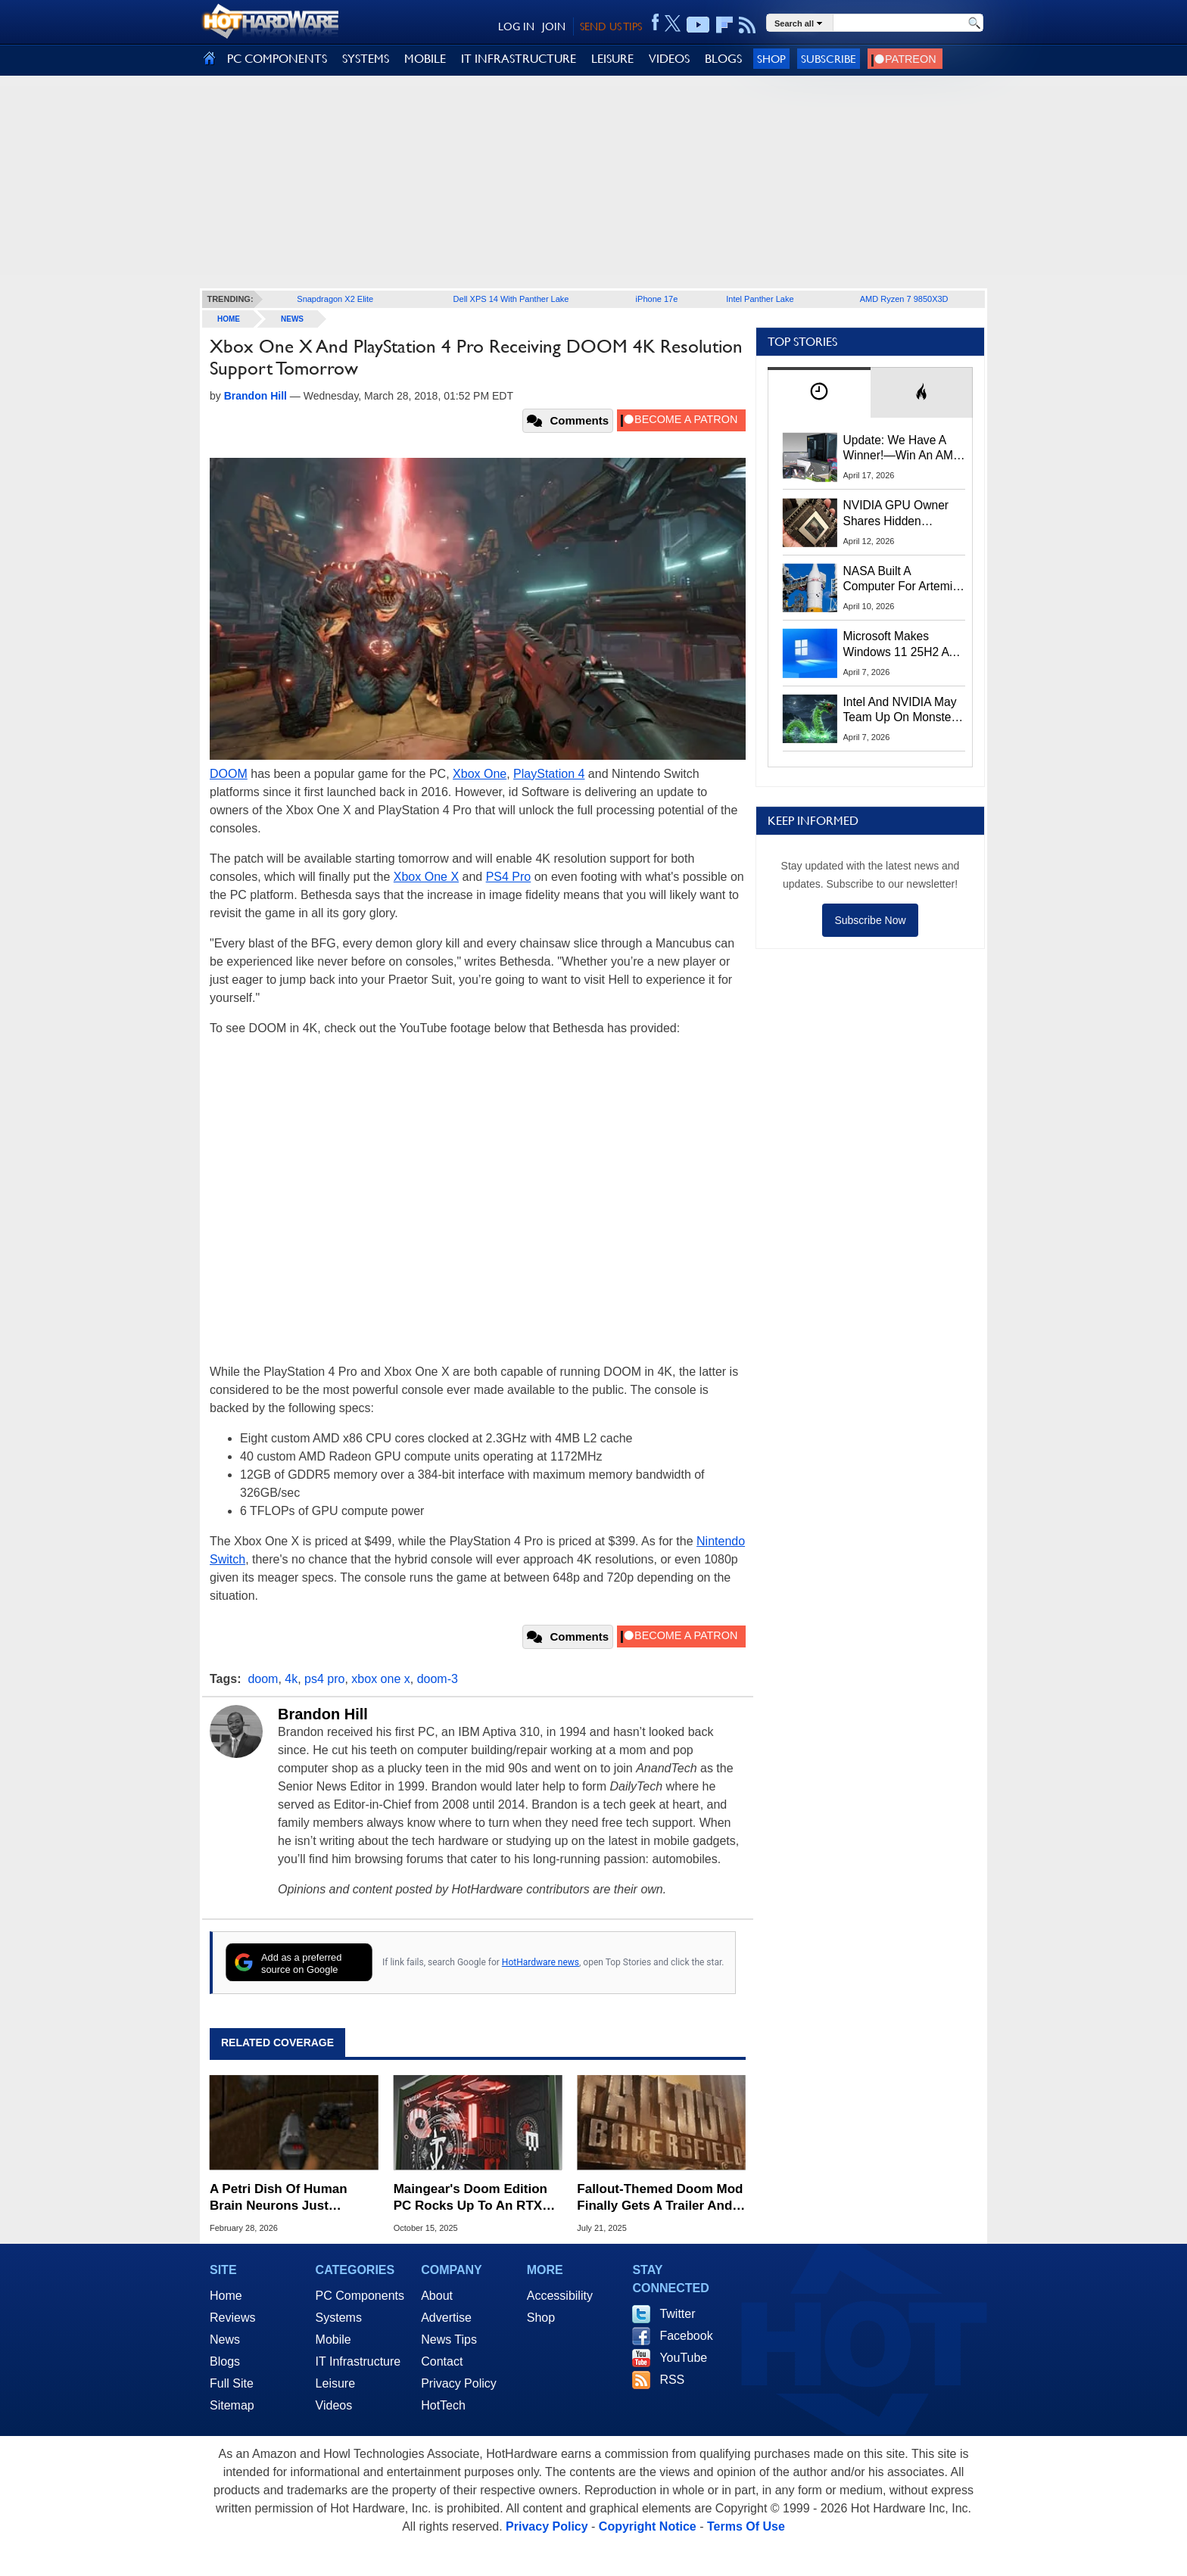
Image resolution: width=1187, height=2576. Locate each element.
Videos (334, 2405)
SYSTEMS (365, 58)
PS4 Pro (508, 876)
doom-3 (437, 1678)
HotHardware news (540, 1962)
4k (291, 1678)
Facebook (685, 2335)
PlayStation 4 (548, 773)
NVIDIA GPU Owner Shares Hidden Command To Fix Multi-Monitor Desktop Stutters (903, 514)
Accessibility (560, 2295)
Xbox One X (426, 876)
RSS (671, 2379)
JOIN (553, 26)
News (292, 319)
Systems (339, 2317)
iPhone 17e (657, 298)
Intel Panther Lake (759, 298)
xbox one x (380, 1678)
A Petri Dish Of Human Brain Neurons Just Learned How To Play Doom (278, 2198)
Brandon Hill (323, 1714)
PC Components (360, 2295)
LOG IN (516, 26)
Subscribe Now (869, 920)
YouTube (683, 2357)
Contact (442, 2361)
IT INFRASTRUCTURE (518, 58)
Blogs (225, 2361)
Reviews (232, 2317)
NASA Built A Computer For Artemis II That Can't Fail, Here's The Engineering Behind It (901, 580)
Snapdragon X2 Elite (335, 298)
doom (263, 1678)
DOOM (229, 773)
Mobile (333, 2339)
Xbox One (479, 773)
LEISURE (612, 58)
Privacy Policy (459, 2383)
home (228, 319)
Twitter (677, 2313)
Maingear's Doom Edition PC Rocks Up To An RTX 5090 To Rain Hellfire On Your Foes (470, 2198)
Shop (771, 58)
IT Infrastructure (358, 2361)
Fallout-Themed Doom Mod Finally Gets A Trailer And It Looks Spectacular (660, 2198)
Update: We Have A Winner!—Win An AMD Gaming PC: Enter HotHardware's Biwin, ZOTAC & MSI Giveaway (902, 449)
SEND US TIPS (611, 26)
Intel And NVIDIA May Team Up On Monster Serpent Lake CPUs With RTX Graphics (900, 710)
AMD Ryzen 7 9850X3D (904, 298)
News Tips (449, 2339)
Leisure (335, 2383)
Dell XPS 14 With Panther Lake (511, 298)
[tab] (819, 392)
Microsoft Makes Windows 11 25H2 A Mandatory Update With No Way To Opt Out (896, 645)
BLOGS (723, 58)
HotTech (443, 2405)
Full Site (232, 2383)
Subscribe (828, 58)
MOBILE (425, 58)
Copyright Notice (647, 2526)
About (437, 2295)
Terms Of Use (746, 2526)
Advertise (446, 2317)
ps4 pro (324, 1678)
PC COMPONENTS (277, 58)
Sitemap (232, 2405)
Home (226, 2295)
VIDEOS (669, 58)
